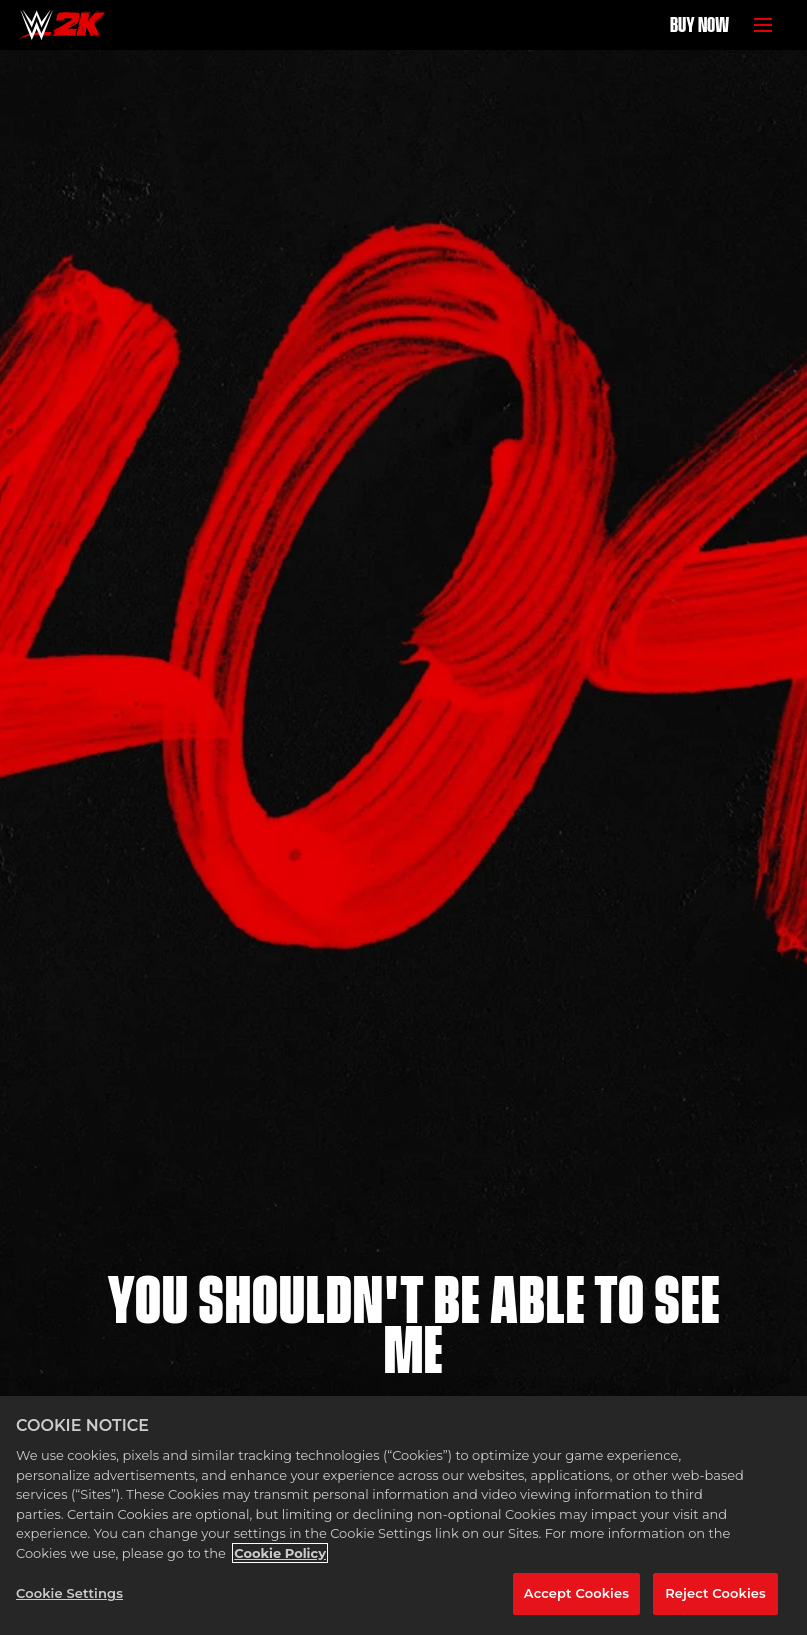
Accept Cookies (576, 1593)
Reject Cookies (715, 1593)
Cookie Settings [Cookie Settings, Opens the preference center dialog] (69, 1593)
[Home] (62, 25)
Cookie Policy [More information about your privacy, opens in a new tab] (280, 1553)
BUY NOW (699, 25)
